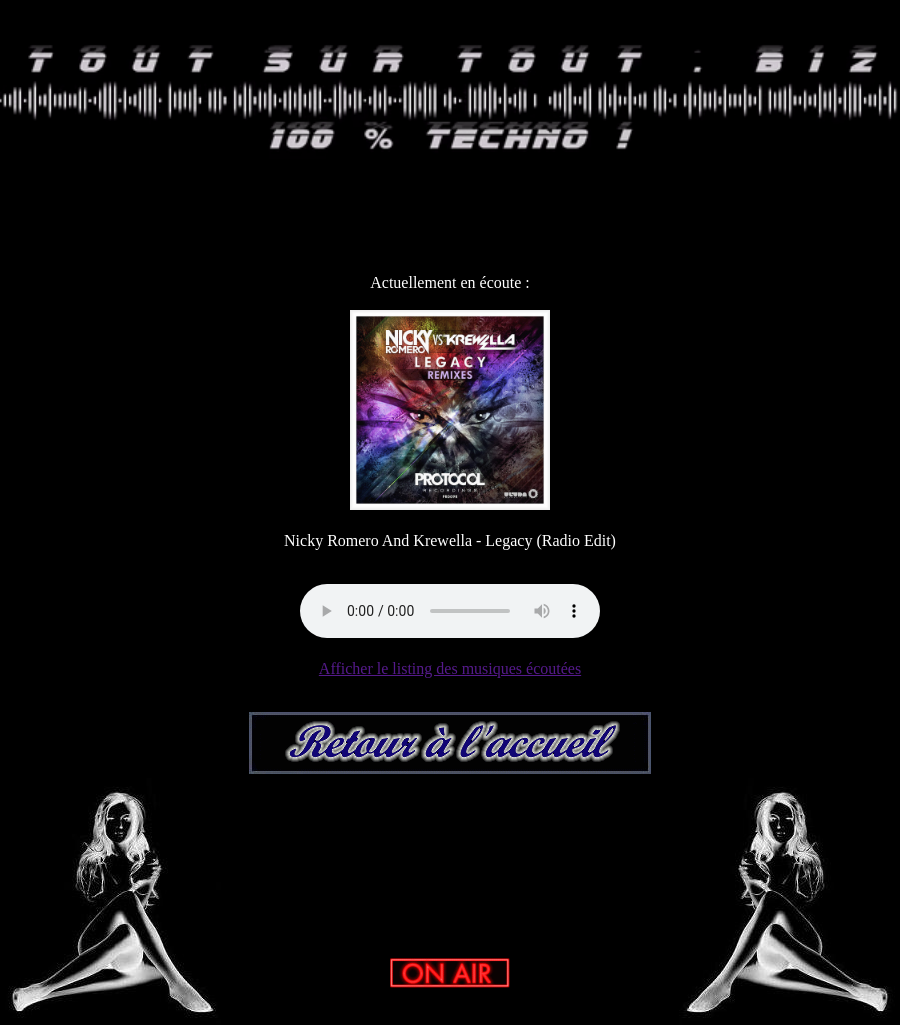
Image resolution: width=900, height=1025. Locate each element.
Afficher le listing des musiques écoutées (450, 668)
